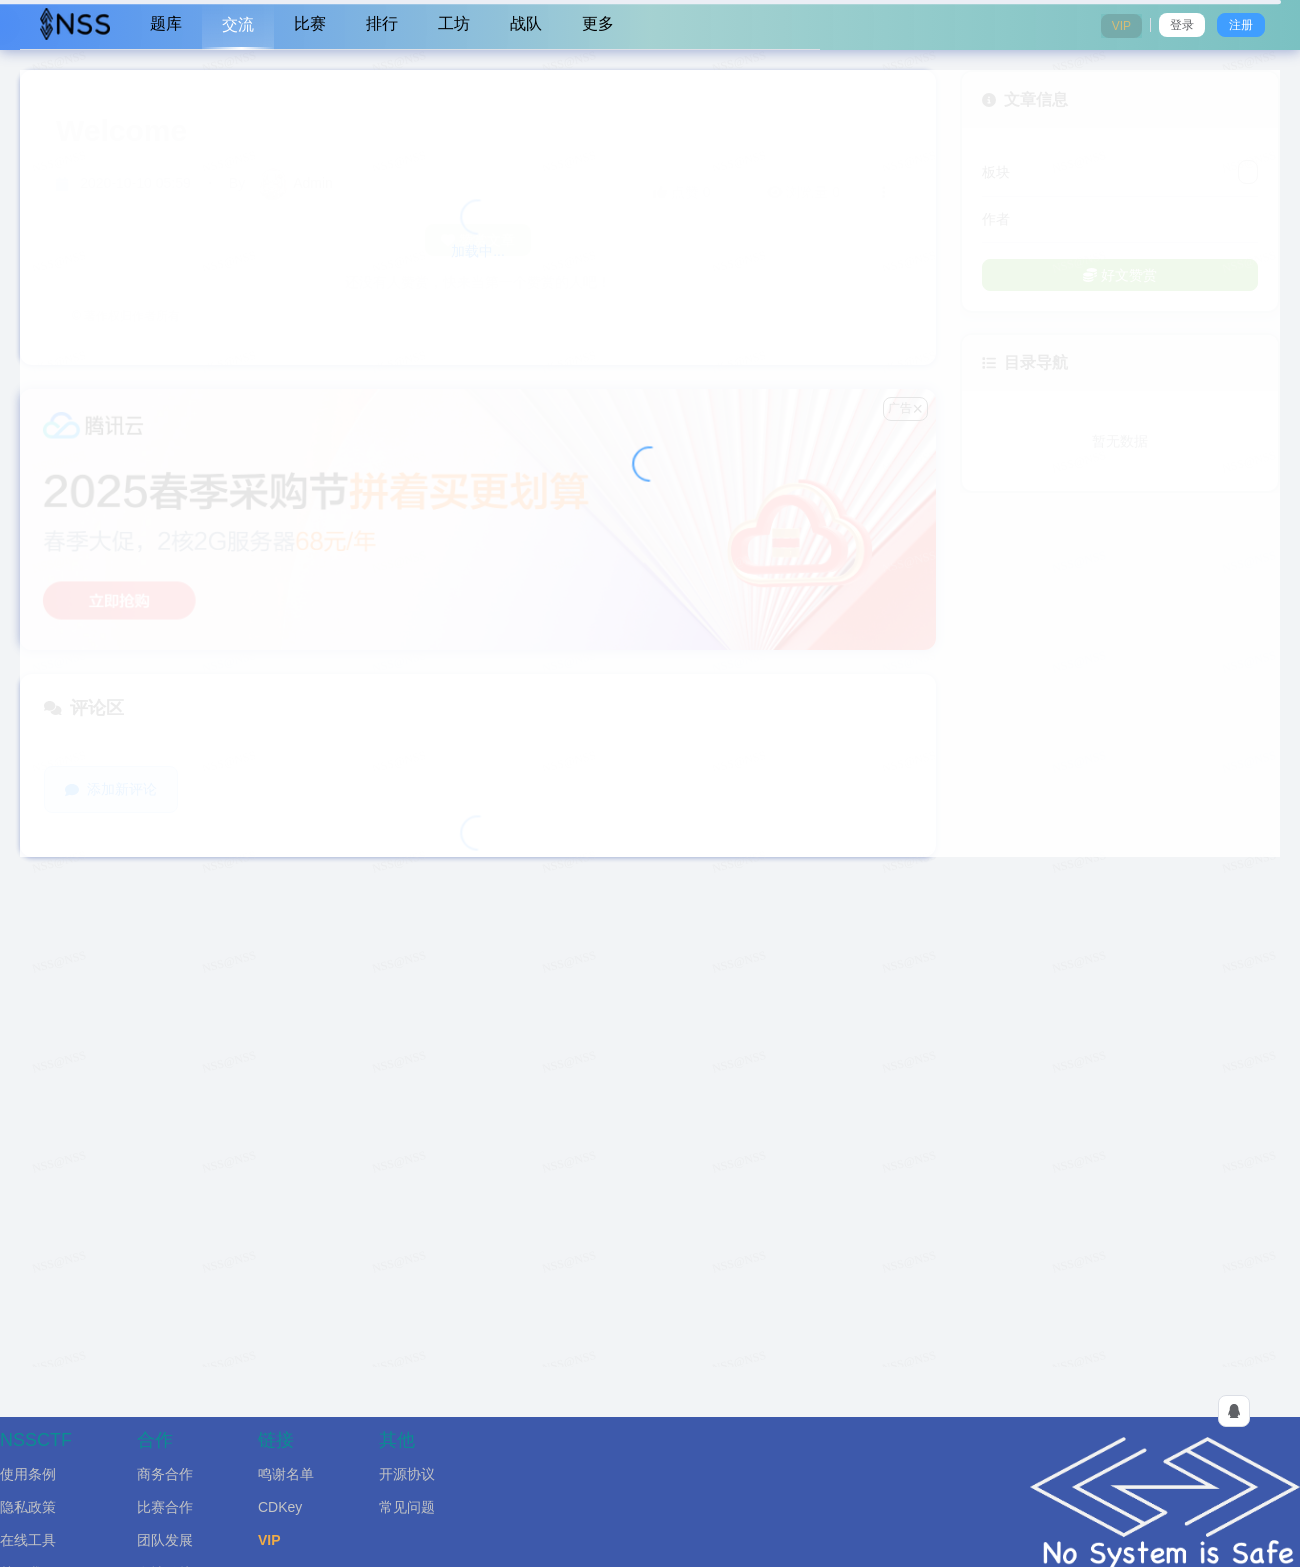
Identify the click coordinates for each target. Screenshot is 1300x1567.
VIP (269, 1540)
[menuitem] (75, 25)
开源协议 (407, 1474)
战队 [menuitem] (526, 23)
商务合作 (165, 1474)
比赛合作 (165, 1507)
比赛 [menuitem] (310, 23)
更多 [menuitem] (598, 23)
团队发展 (165, 1540)
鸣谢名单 (286, 1474)
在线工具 (28, 1540)
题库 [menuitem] (166, 23)
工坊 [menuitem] (454, 23)
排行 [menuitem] (382, 23)
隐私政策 (28, 1507)
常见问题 (407, 1507)
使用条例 (28, 1474)
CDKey (280, 1507)
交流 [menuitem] (238, 24)
